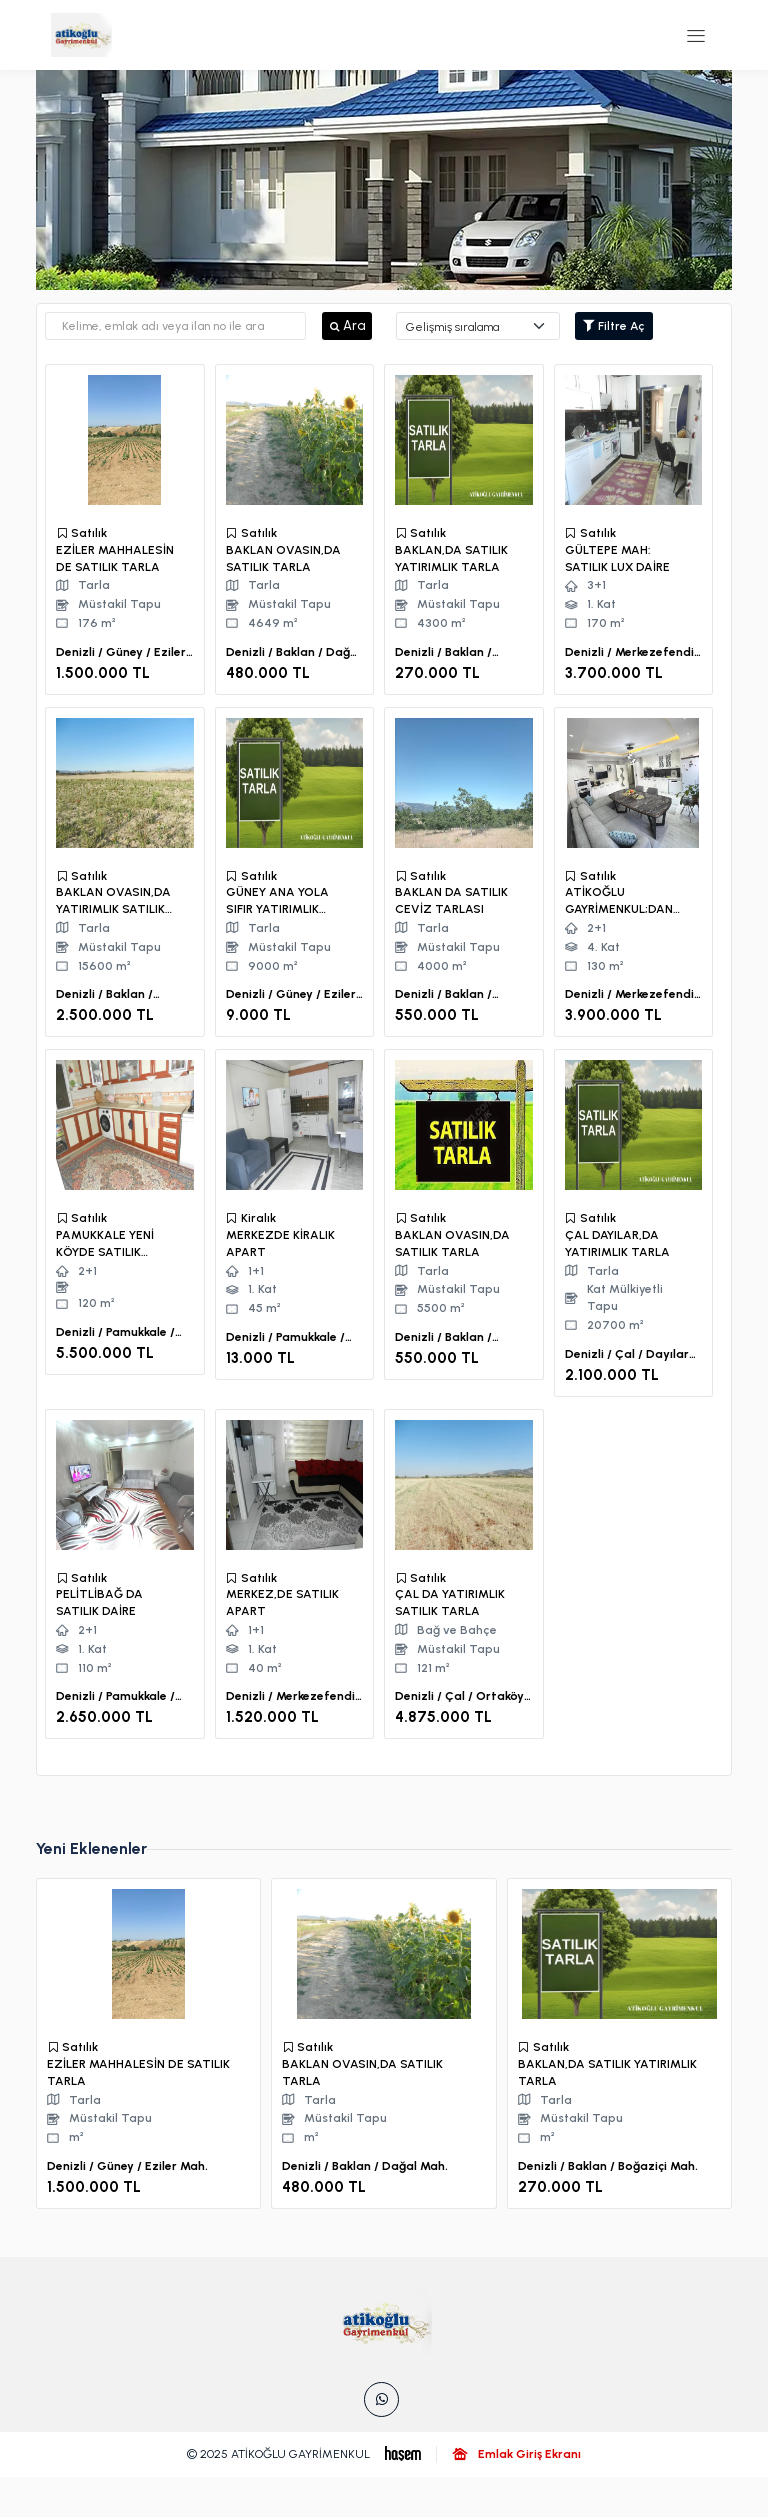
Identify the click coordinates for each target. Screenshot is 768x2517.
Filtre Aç (614, 326)
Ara (347, 325)
